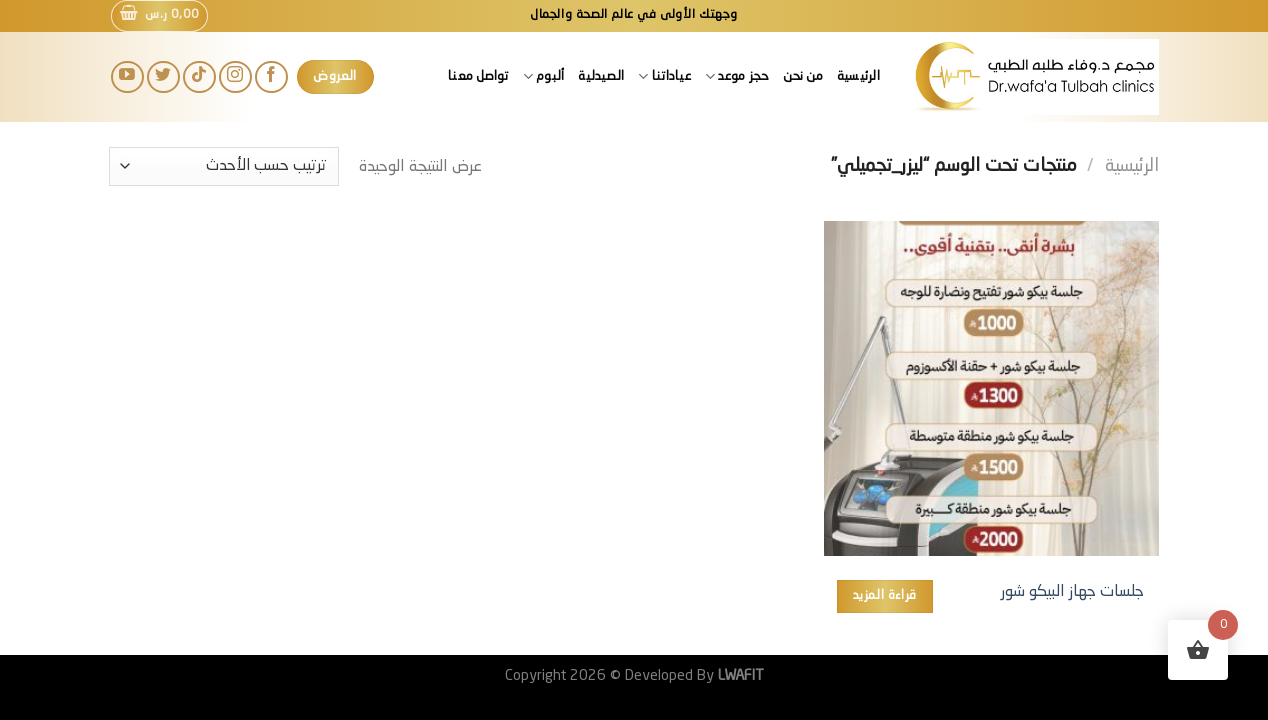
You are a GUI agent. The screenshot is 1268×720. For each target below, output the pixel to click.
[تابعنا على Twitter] (163, 77)
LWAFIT (739, 676)
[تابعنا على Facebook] (271, 77)
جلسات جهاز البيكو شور (1072, 592)
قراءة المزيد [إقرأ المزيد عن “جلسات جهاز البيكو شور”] (885, 595)
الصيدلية (601, 76)
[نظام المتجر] (224, 166)
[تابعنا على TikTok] (199, 77)
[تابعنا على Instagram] (235, 77)
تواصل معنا (478, 76)
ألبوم (544, 76)
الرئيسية (858, 76)
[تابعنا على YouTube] (127, 77)
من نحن (803, 76)
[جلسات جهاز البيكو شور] (991, 388)
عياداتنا (664, 76)
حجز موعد (737, 76)
